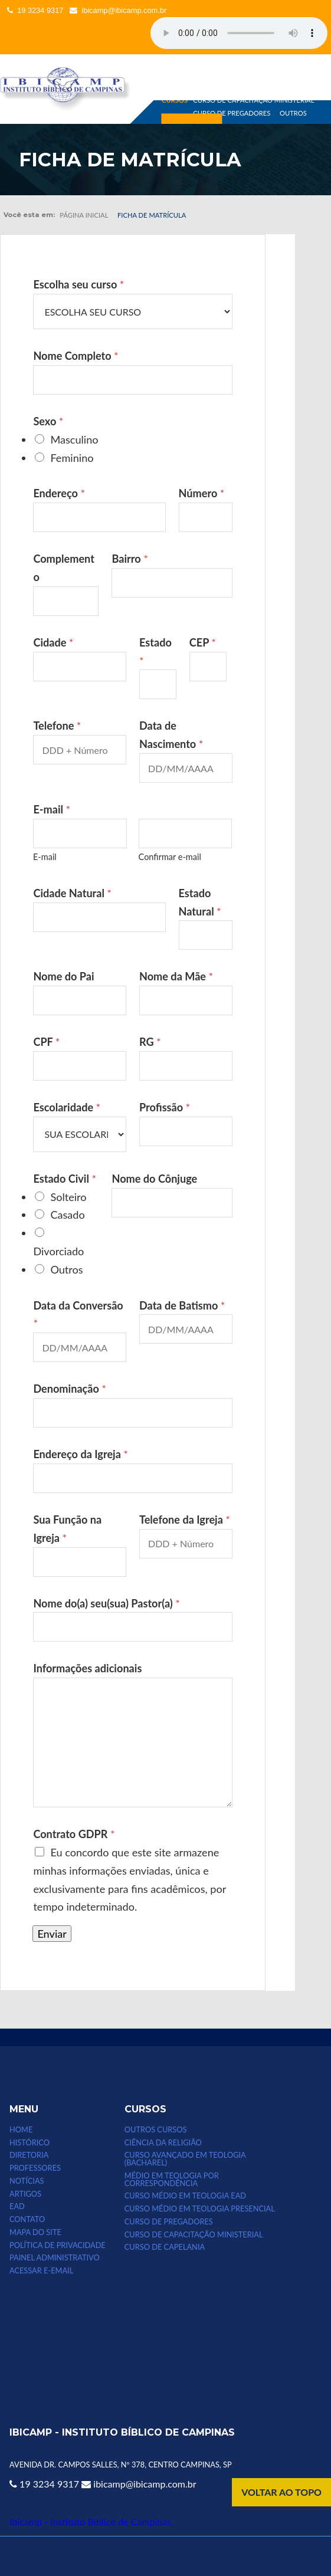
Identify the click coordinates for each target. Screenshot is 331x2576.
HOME (20, 2130)
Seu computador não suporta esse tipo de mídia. (238, 33)
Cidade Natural (72, 893)
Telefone (57, 725)
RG (150, 1041)
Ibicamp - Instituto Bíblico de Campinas (90, 2521)
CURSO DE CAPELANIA (164, 2247)
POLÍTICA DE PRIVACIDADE (57, 2245)
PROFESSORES (35, 2168)
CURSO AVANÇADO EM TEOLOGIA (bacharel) (185, 2159)
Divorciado (58, 1251)
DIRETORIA (28, 2155)
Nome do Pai (63, 976)
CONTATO (27, 2219)
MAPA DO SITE (35, 2232)
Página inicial (84, 215)
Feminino (71, 457)
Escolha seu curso (78, 284)
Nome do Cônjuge (154, 1178)
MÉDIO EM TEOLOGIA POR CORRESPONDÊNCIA (171, 2179)
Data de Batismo (182, 1305)
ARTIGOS (25, 2194)
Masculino (74, 439)
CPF (46, 1041)
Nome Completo (75, 355)
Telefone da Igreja (184, 1519)
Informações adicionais (87, 1668)
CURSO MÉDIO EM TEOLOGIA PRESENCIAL (199, 2209)
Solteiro (68, 1196)
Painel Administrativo (54, 2258)
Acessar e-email (41, 2271)
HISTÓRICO (29, 2143)
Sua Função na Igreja (67, 1528)
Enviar (51, 1933)
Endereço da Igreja (80, 1454)
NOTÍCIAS (26, 2181)
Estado (155, 651)
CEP (202, 642)
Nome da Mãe (176, 976)
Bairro (130, 558)
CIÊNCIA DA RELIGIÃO (163, 2143)
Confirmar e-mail (170, 857)
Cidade (53, 642)
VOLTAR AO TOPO (281, 2492)
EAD (17, 2206)
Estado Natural (200, 902)
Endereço (59, 493)
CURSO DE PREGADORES (231, 113)
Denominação (69, 1388)
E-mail (45, 857)
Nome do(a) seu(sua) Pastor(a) (106, 1603)
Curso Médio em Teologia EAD (185, 2196)
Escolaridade (66, 1107)
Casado (67, 1214)
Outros (66, 1269)
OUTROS (293, 113)
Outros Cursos (155, 2130)
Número (202, 493)
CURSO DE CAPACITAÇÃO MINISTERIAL (253, 99)
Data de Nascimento (171, 734)
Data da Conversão (78, 1314)
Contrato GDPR (73, 1833)
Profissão (164, 1107)
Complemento (63, 567)
